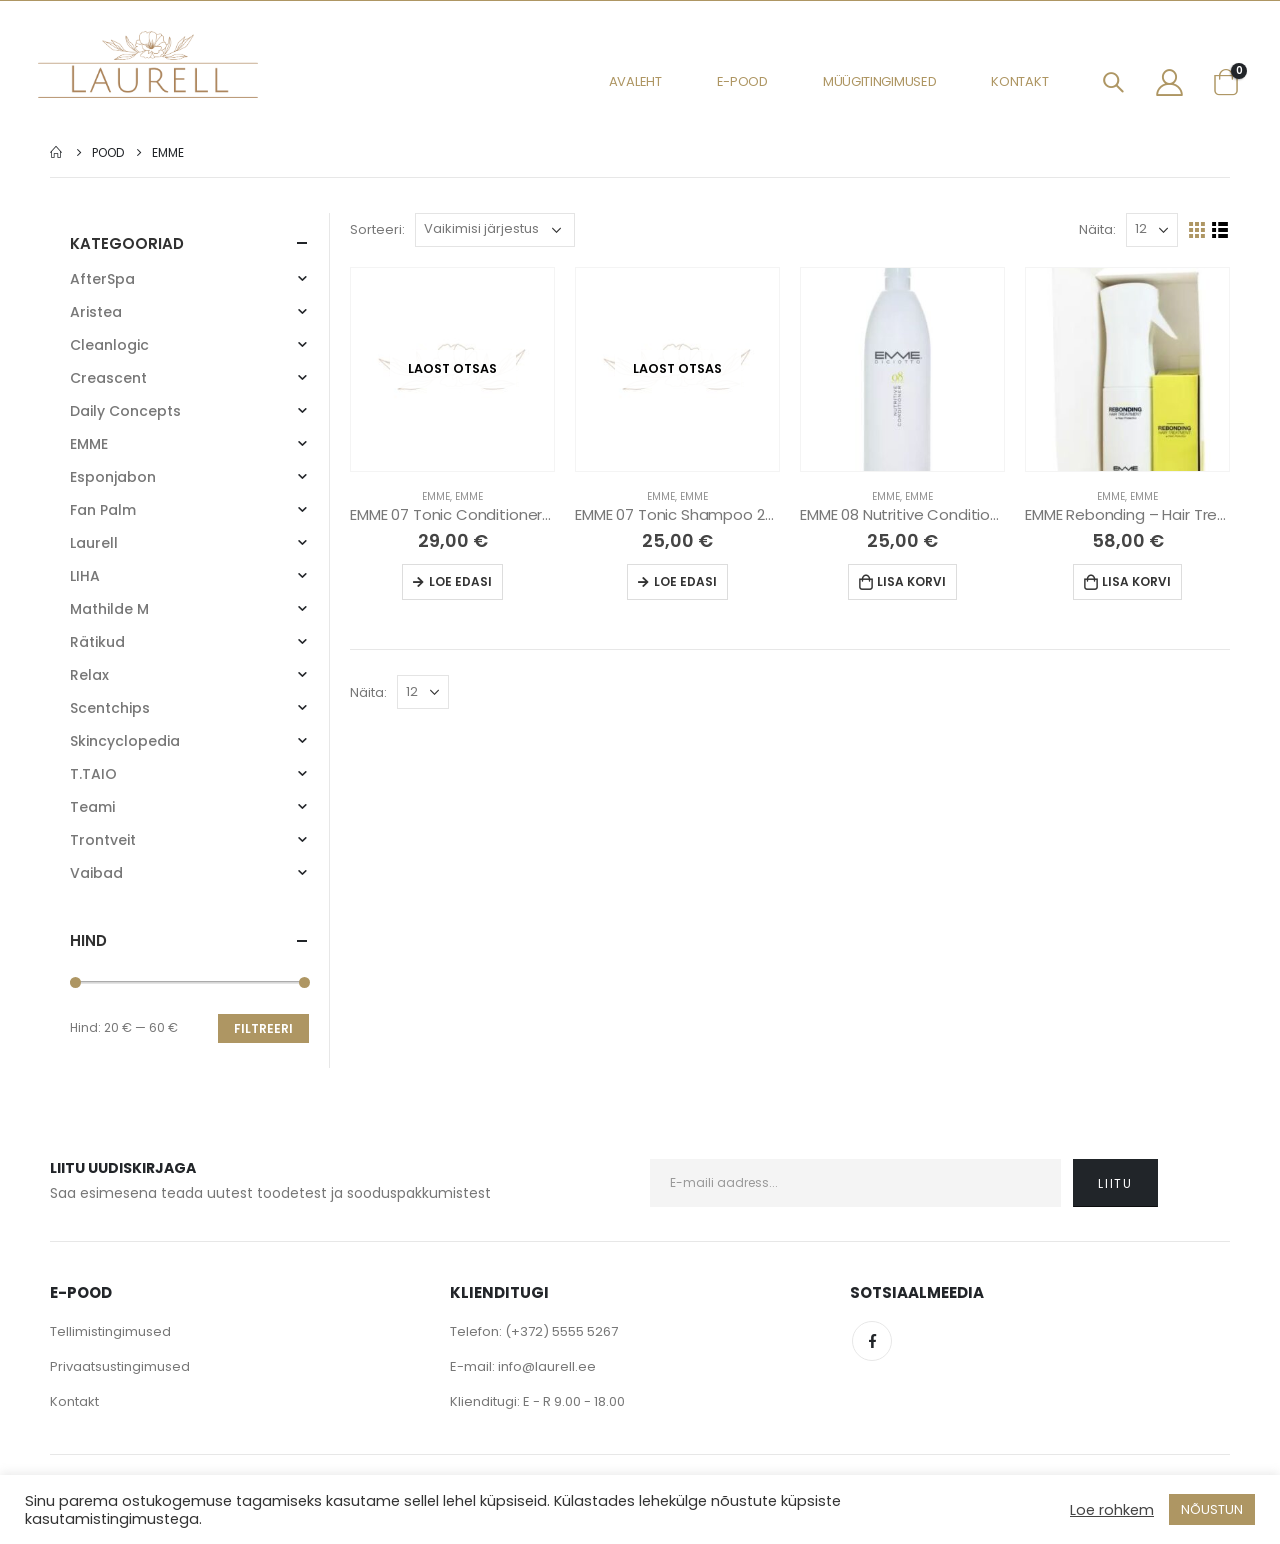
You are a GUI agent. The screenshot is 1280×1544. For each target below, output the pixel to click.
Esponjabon (113, 477)
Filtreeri (263, 1028)
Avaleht (635, 81)
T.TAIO (93, 774)
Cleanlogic (109, 345)
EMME (436, 496)
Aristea (96, 312)
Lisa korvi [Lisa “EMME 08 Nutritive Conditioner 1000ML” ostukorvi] (911, 581)
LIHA (85, 576)
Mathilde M (109, 609)
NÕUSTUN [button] (1212, 1509)
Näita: (1097, 229)
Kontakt (1019, 81)
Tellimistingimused (110, 1331)
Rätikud (97, 642)
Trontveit (103, 840)
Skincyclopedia (125, 741)
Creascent (108, 378)
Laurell (94, 543)
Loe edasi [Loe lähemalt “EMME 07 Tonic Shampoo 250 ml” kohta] (685, 581)
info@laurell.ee (547, 1366)
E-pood (742, 81)
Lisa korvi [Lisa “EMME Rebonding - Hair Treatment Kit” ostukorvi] (1136, 581)
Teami (92, 807)
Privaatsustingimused (120, 1366)
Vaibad (96, 873)
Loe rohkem (1112, 1510)
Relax (89, 675)
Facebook (872, 1341)
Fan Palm (103, 510)
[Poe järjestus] (495, 230)
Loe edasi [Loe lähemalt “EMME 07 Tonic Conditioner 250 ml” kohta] (460, 581)
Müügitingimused (880, 81)
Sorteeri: (377, 229)
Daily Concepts (125, 411)
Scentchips (110, 708)
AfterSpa (102, 279)
